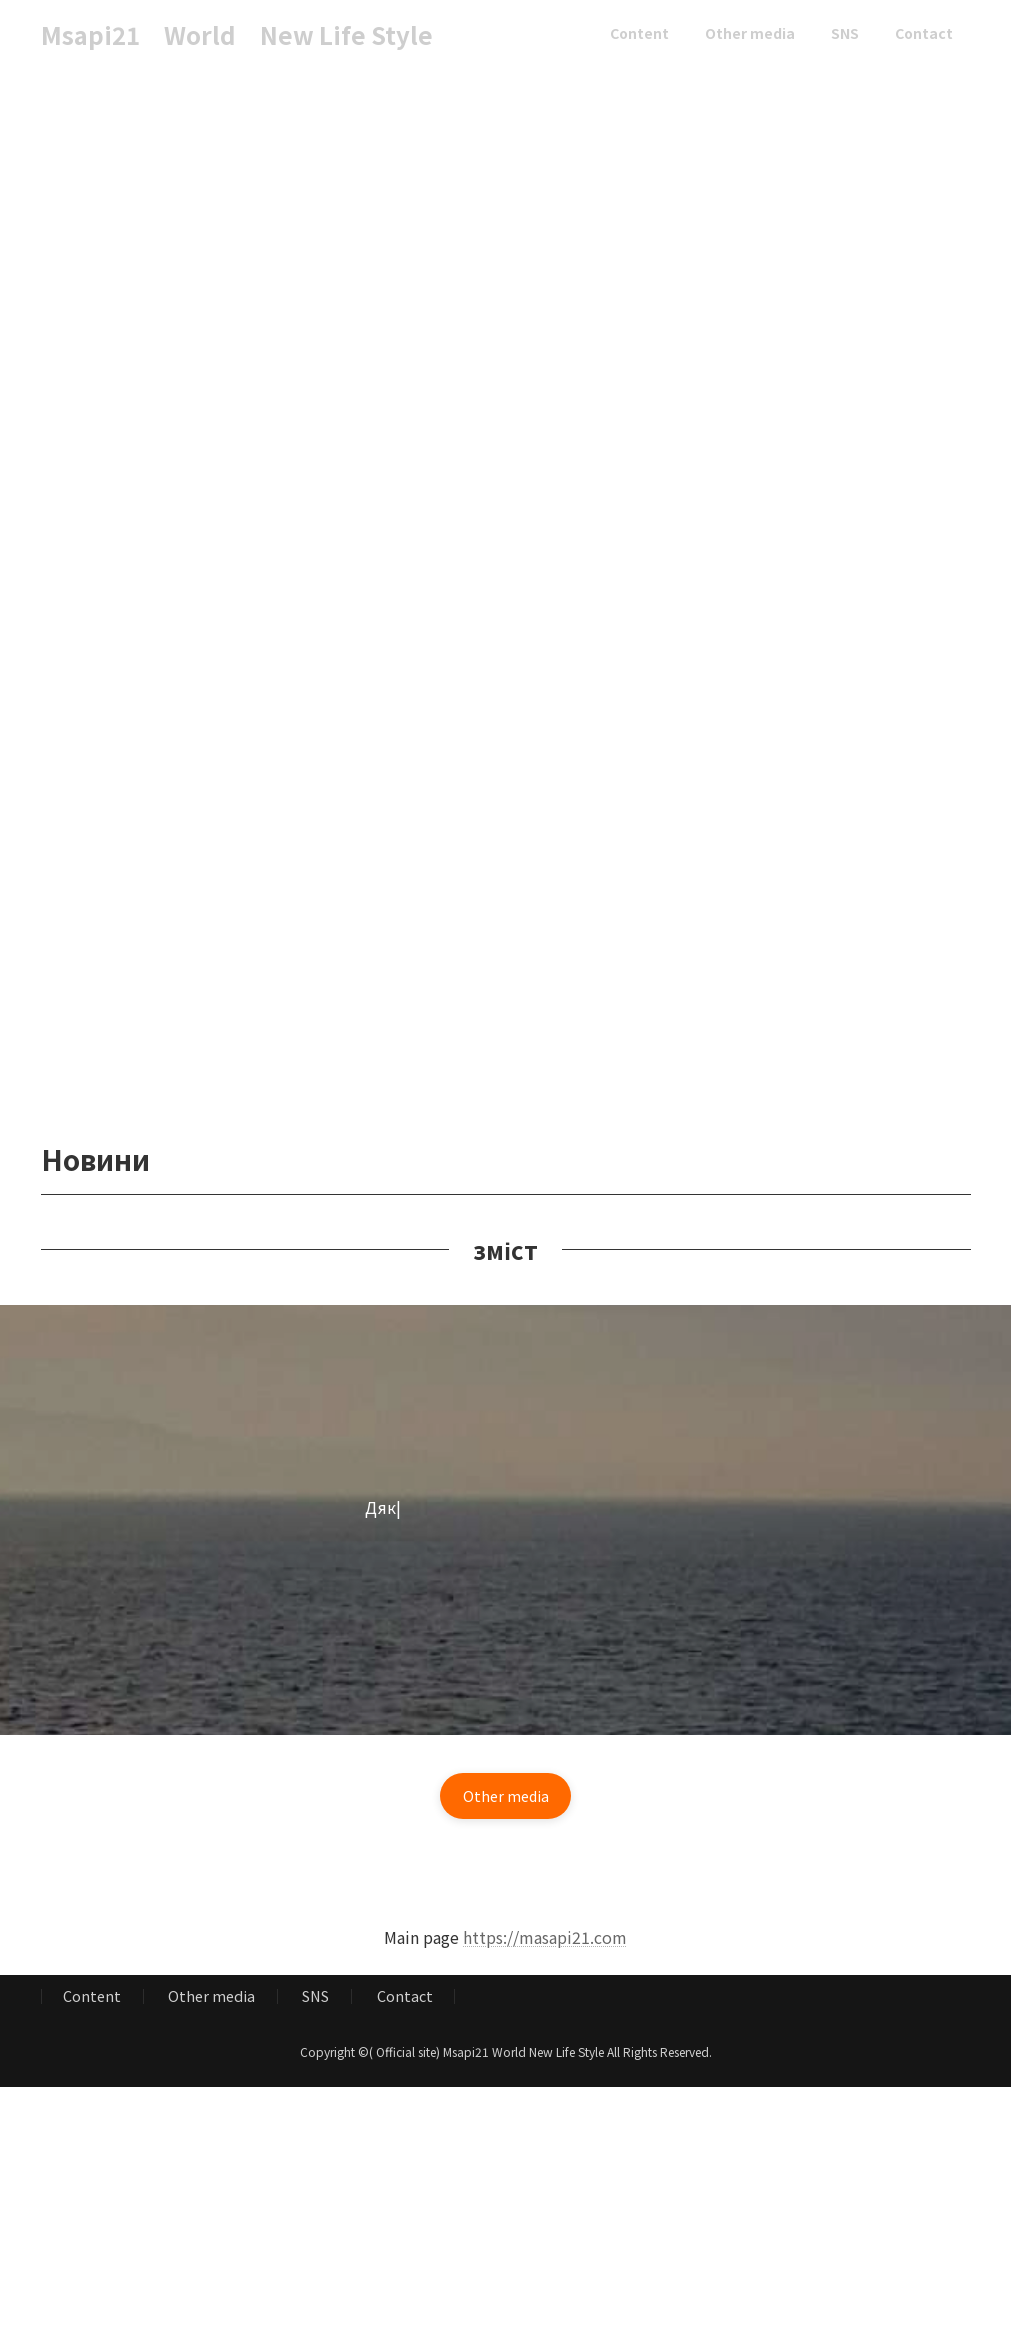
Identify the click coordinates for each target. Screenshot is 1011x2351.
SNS (315, 2002)
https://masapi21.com (545, 1943)
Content (92, 2002)
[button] (506, 1799)
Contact (405, 2002)
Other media (211, 2002)
